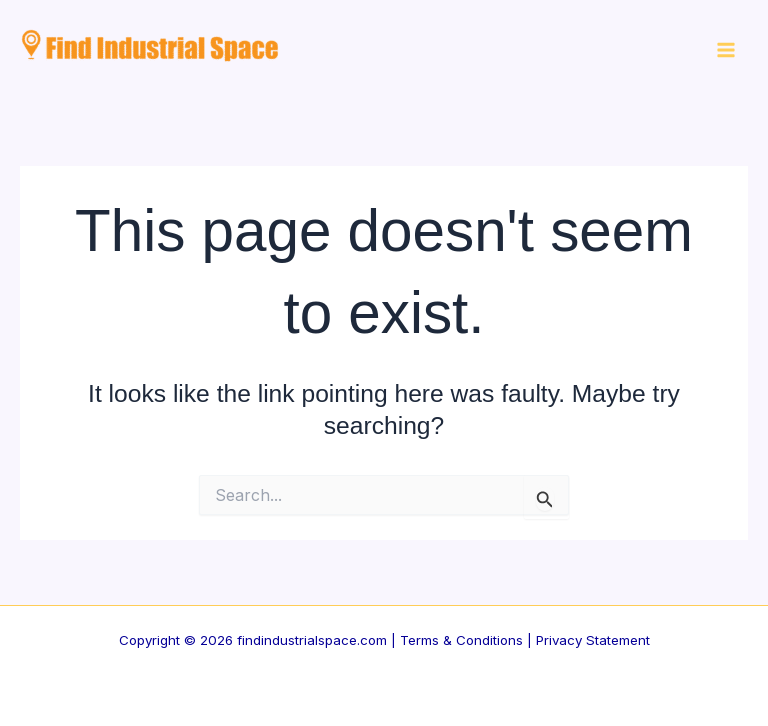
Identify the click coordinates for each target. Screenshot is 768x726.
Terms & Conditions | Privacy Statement (525, 640)
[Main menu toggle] (725, 50)
